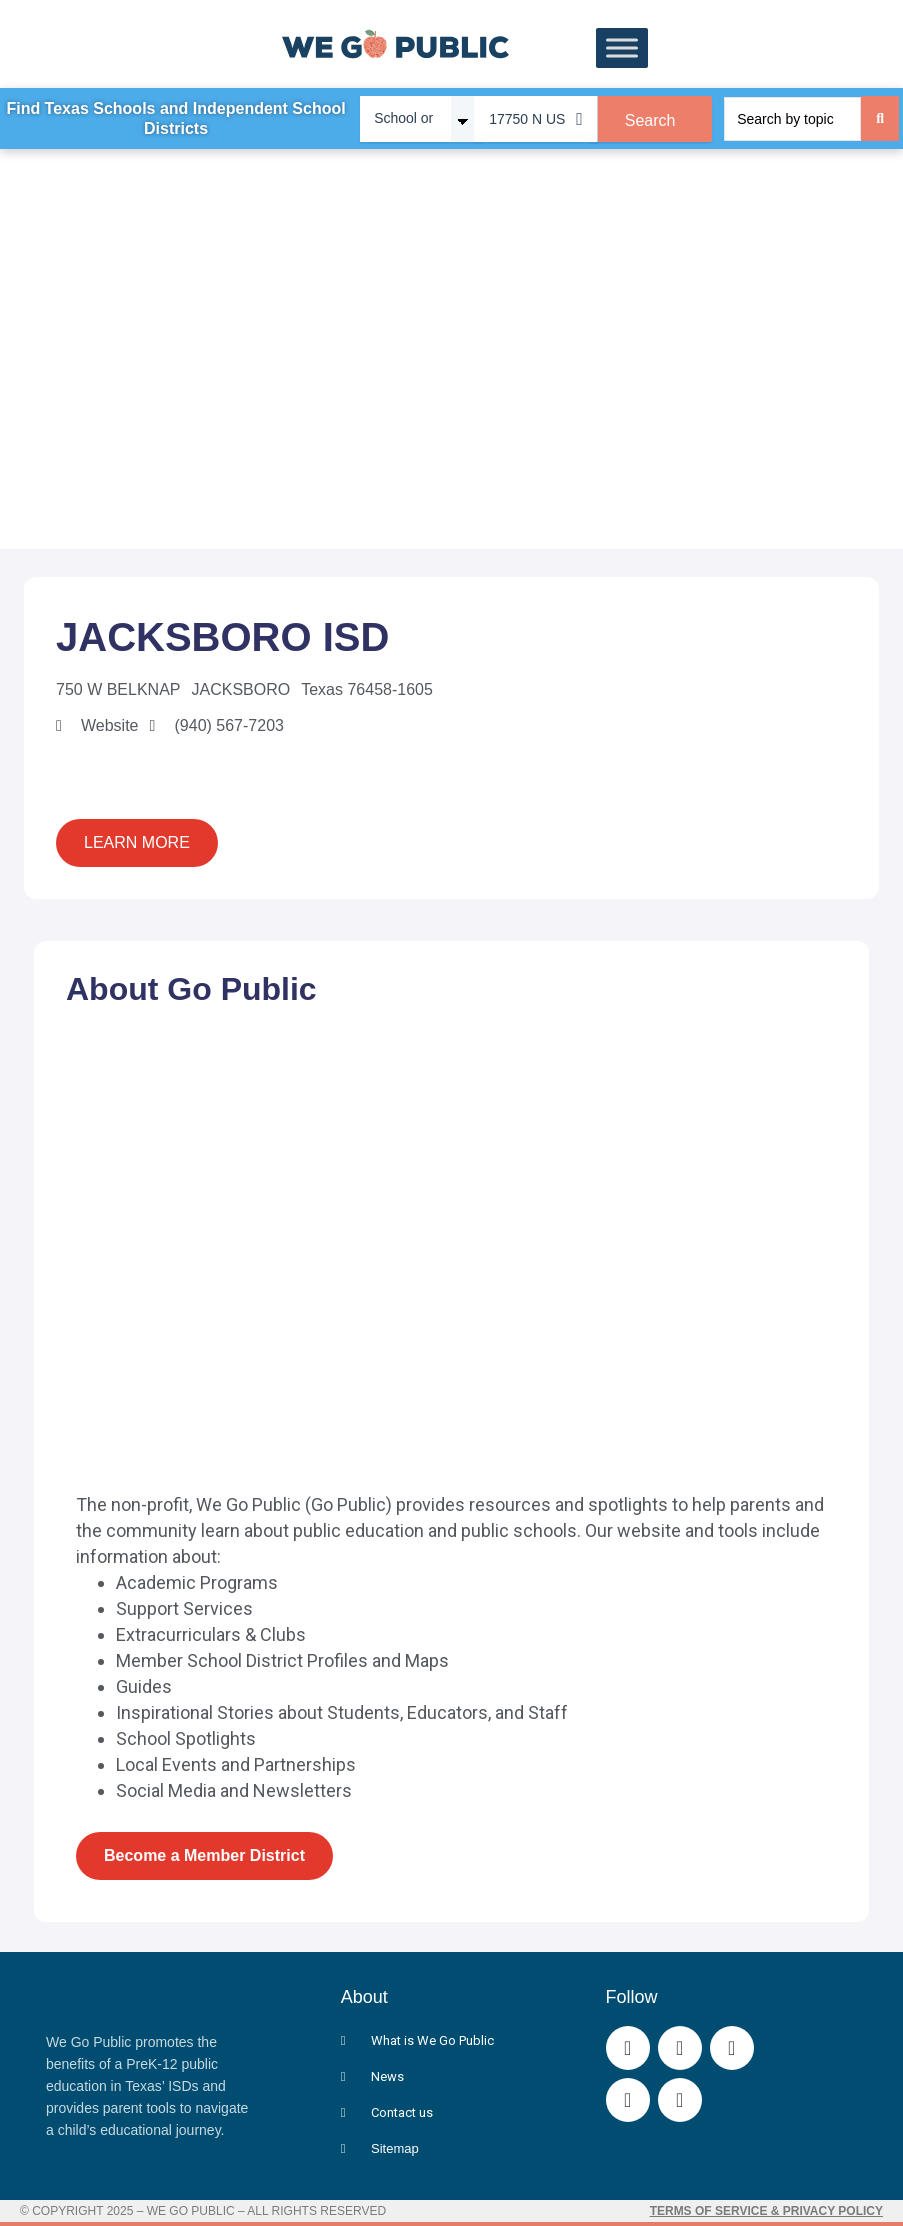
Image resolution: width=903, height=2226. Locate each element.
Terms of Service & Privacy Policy (766, 2211)
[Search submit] (880, 118)
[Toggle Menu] (622, 48)
